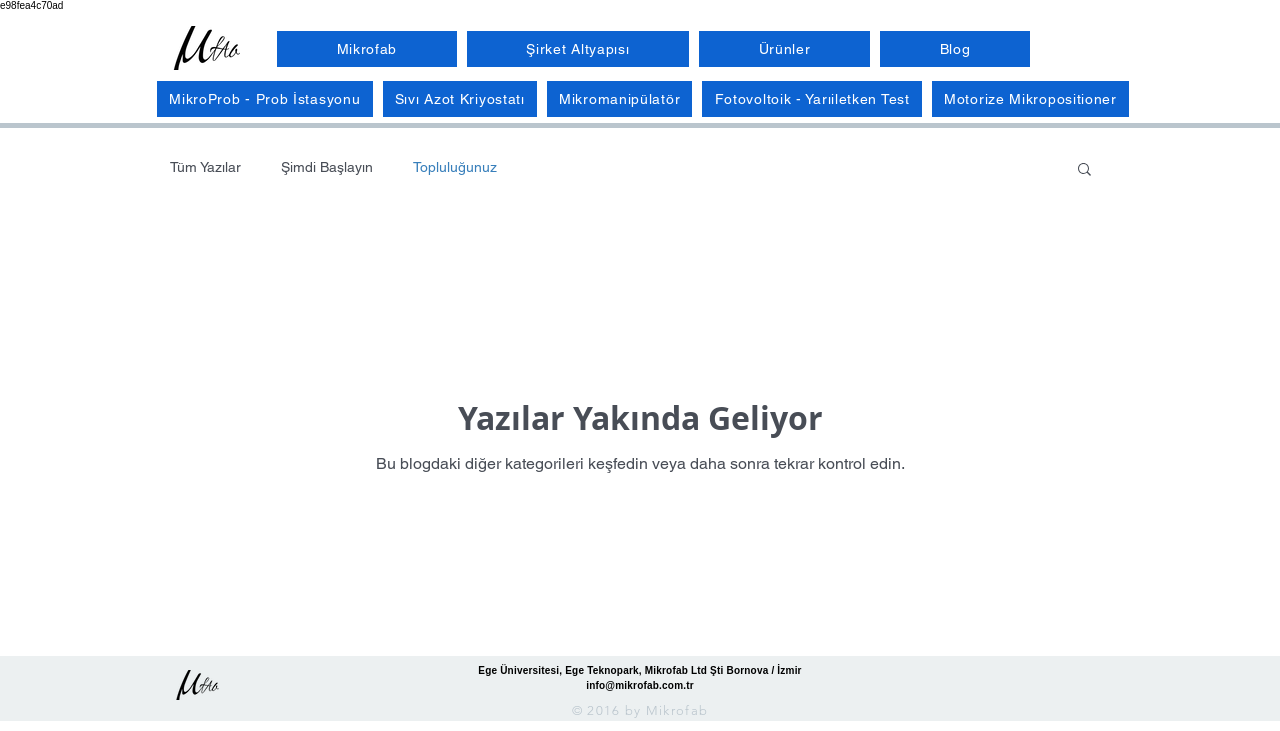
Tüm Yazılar (205, 167)
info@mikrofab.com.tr (640, 685)
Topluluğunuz (455, 167)
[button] (1084, 170)
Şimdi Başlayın (327, 167)
